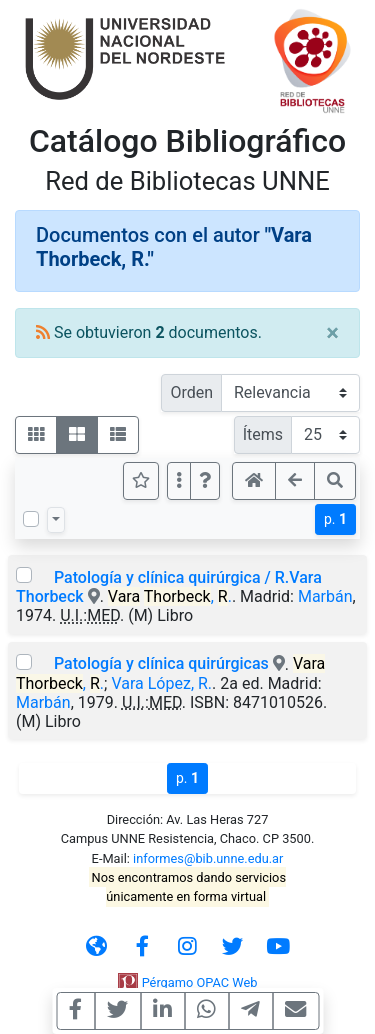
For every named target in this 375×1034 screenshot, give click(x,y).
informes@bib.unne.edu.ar (208, 858)
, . (170, 596)
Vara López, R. (161, 683)
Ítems (263, 434)
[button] (205, 481)
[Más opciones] (179, 481)
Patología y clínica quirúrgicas (161, 663)
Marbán (325, 596)
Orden (191, 392)
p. (335, 519)
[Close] (332, 333)
